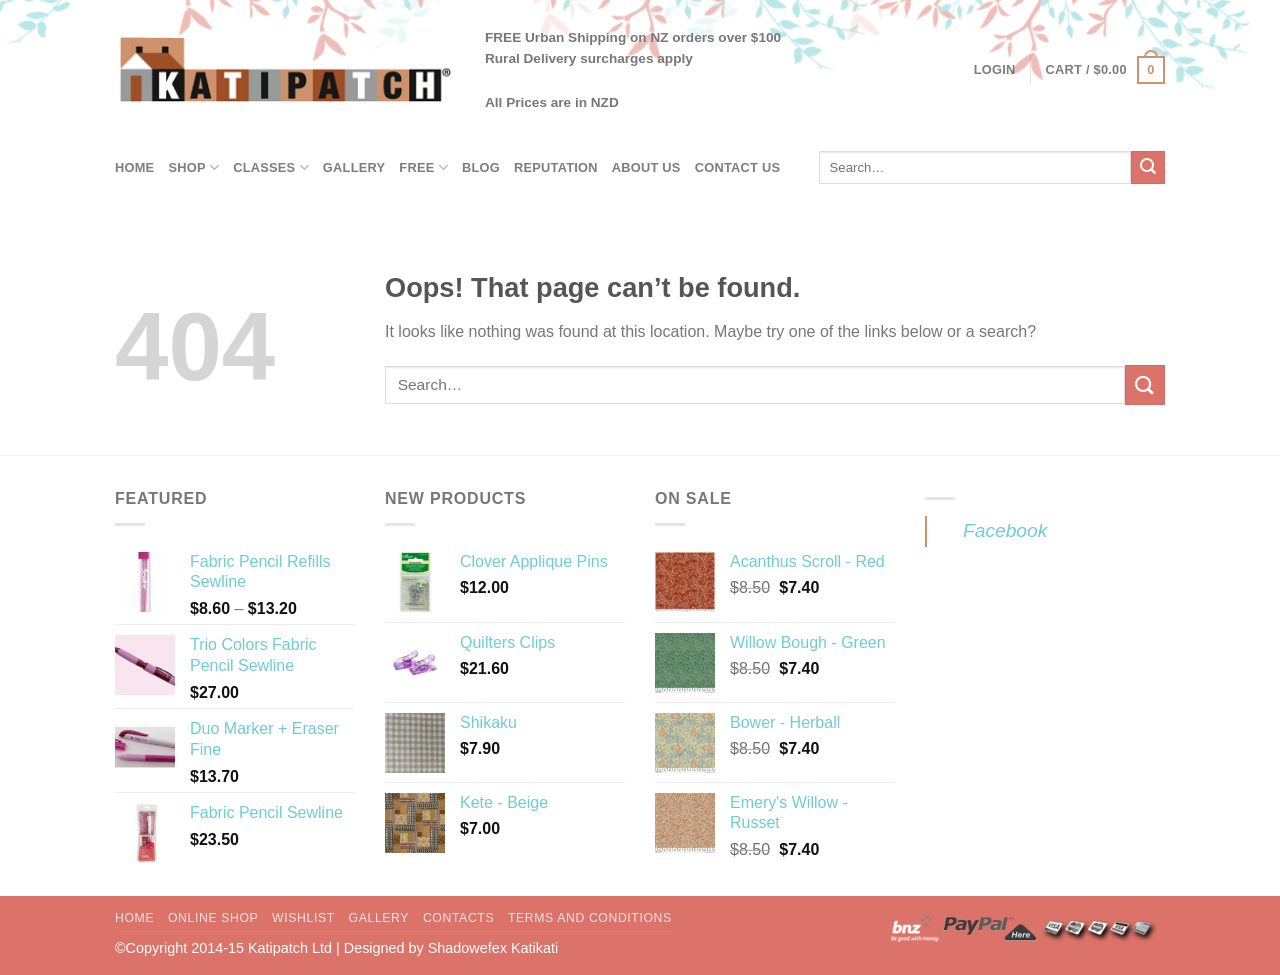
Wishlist (303, 918)
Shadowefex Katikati (493, 948)
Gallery (354, 167)
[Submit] (1148, 168)
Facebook (1005, 530)
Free (423, 167)
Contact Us (738, 167)
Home (134, 167)
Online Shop (213, 918)
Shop (193, 167)
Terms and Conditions (590, 918)
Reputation (556, 167)
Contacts (458, 918)
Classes (271, 167)
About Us (646, 167)
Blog (481, 167)
